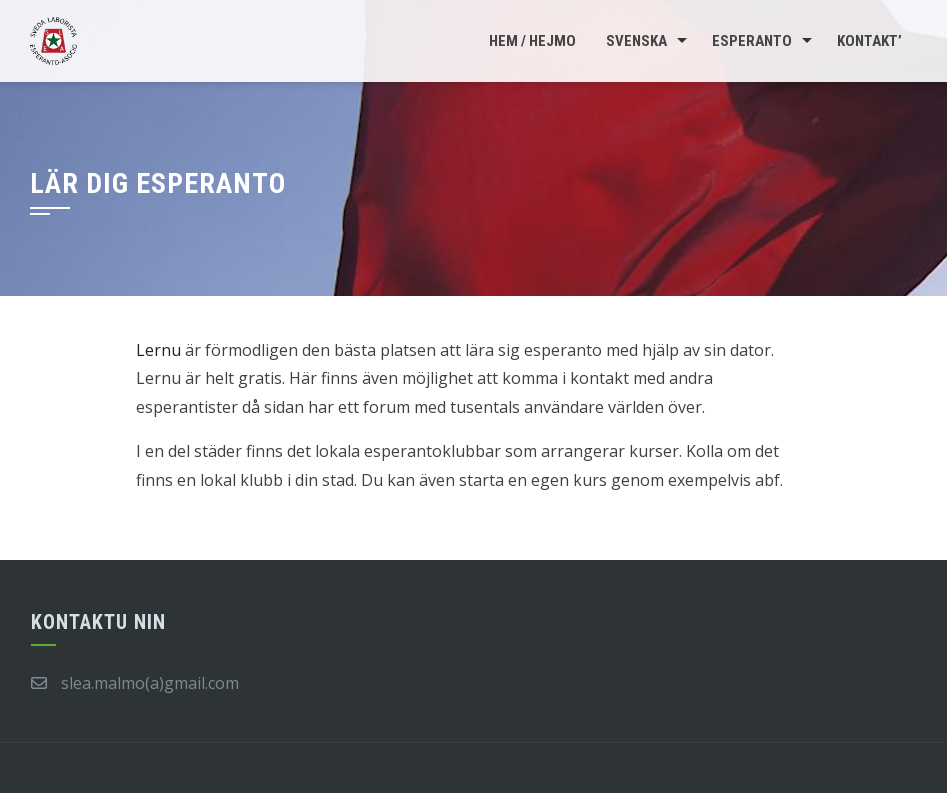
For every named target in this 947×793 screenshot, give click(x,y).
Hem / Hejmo (532, 41)
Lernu (158, 350)
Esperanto (752, 41)
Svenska (636, 41)
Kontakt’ (869, 41)
